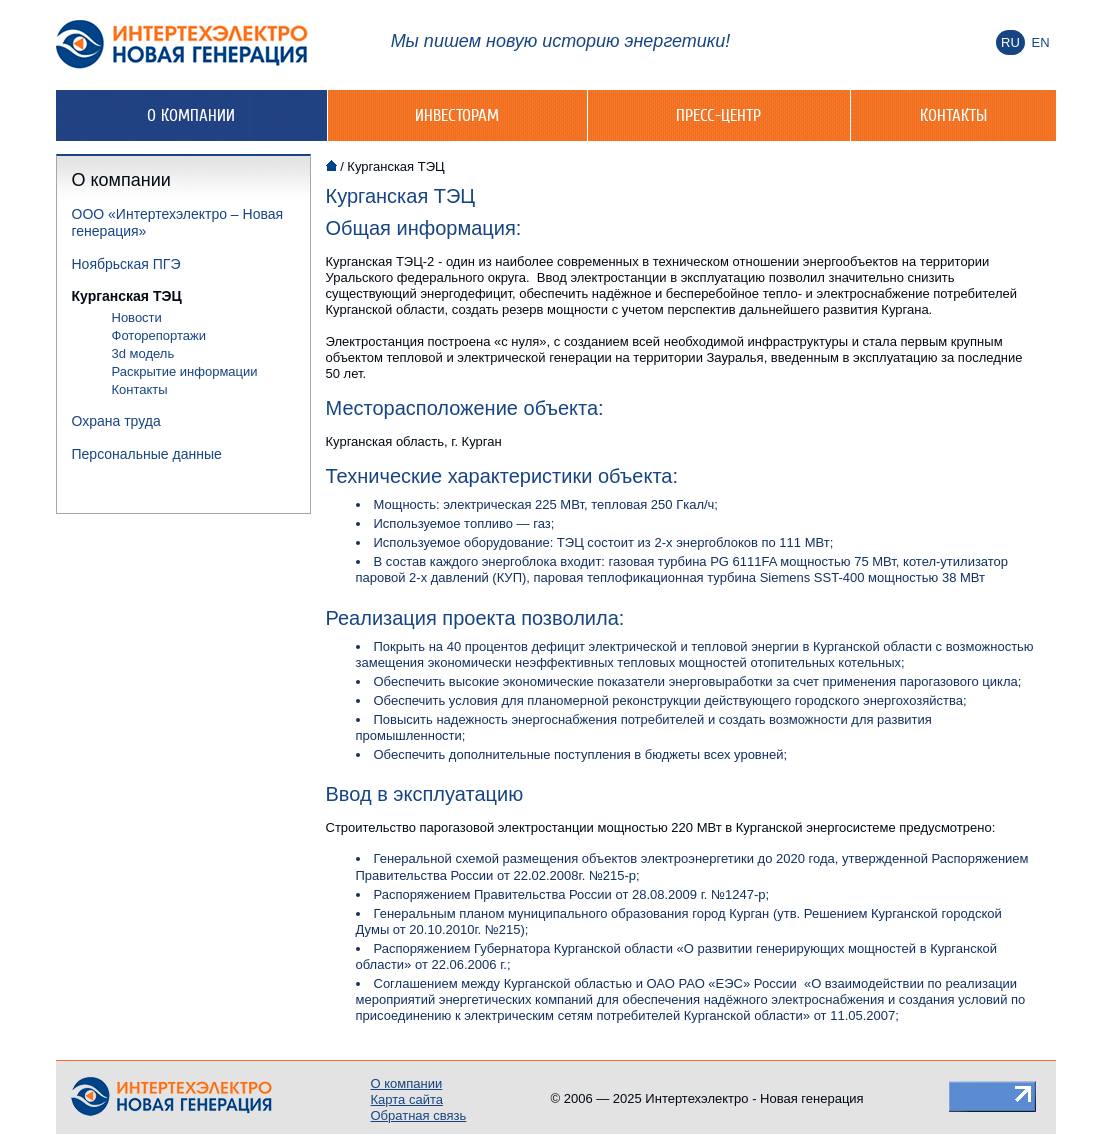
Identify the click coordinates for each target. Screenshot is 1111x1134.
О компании (191, 115)
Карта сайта (407, 1099)
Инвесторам (457, 115)
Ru (1010, 42)
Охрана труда (116, 421)
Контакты (953, 115)
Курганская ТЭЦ (127, 296)
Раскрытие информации (185, 371)
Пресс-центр (718, 115)
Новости (137, 317)
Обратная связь (419, 1115)
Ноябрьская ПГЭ (126, 264)
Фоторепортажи (159, 335)
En (1040, 42)
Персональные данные (147, 454)
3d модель (143, 353)
